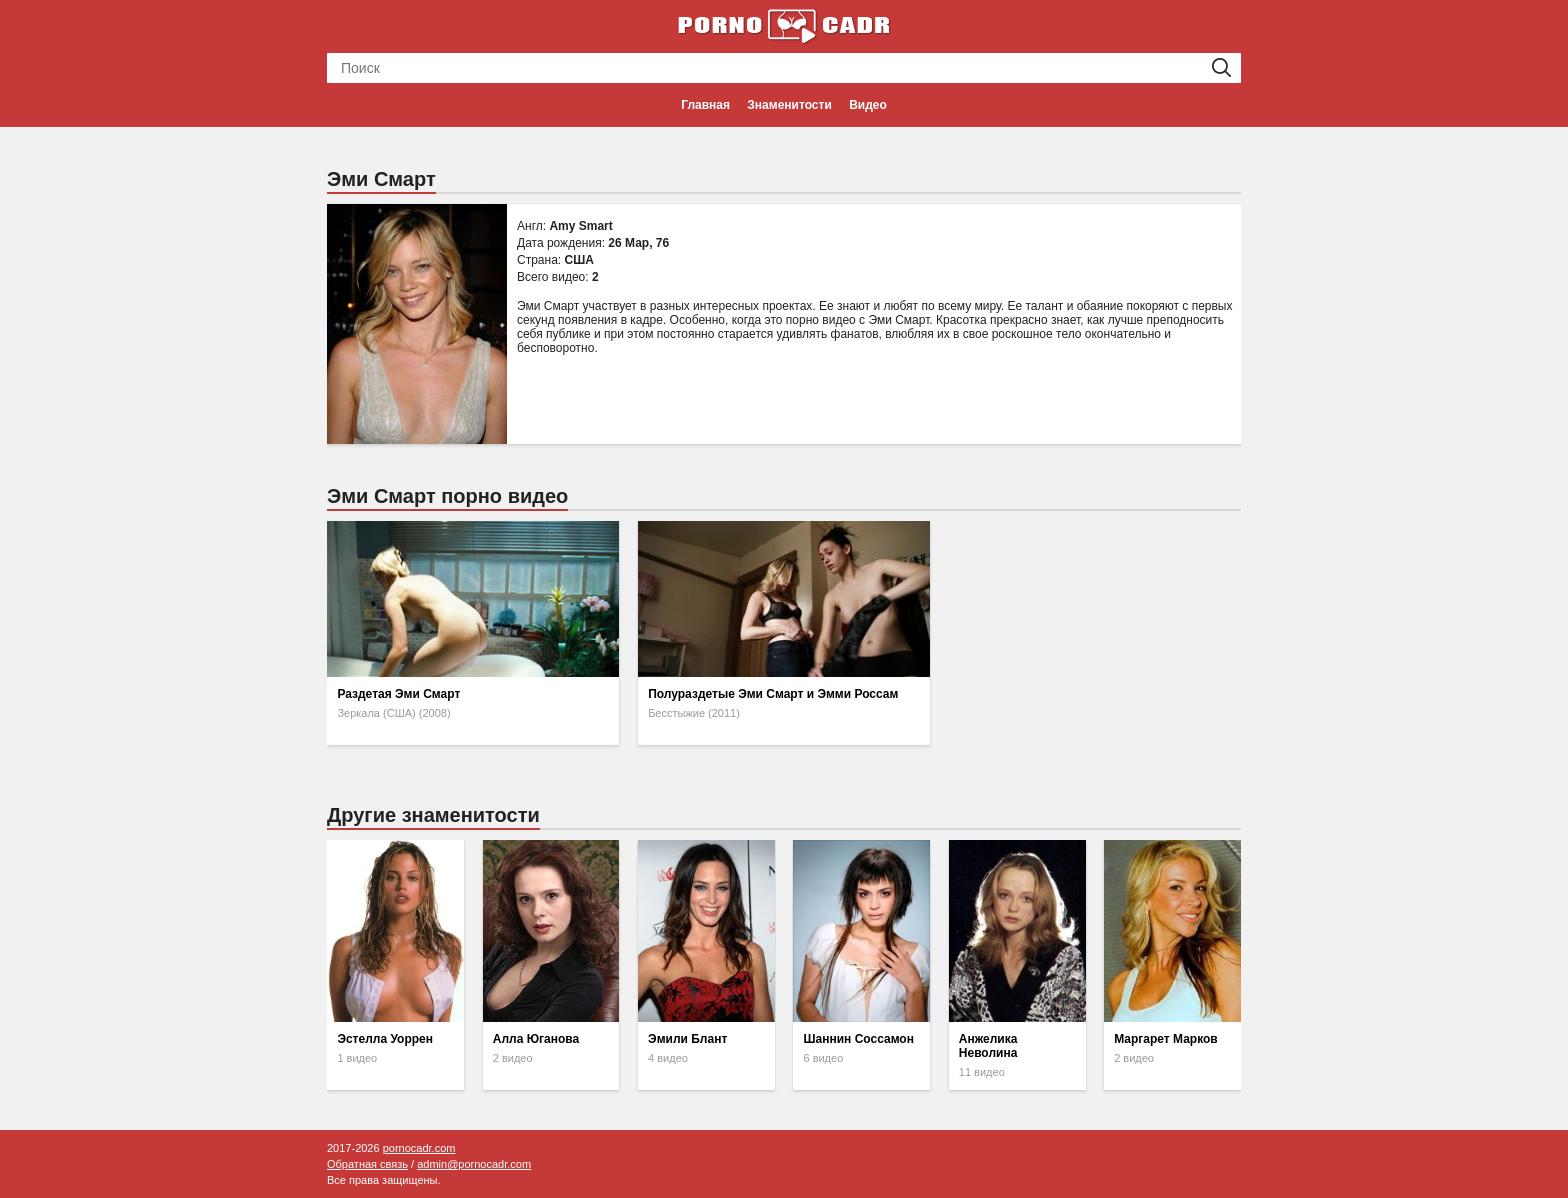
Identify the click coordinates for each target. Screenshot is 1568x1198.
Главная (705, 105)
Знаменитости (789, 105)
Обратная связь (367, 1164)
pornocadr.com (419, 1148)
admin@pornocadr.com (474, 1164)
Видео (868, 105)
